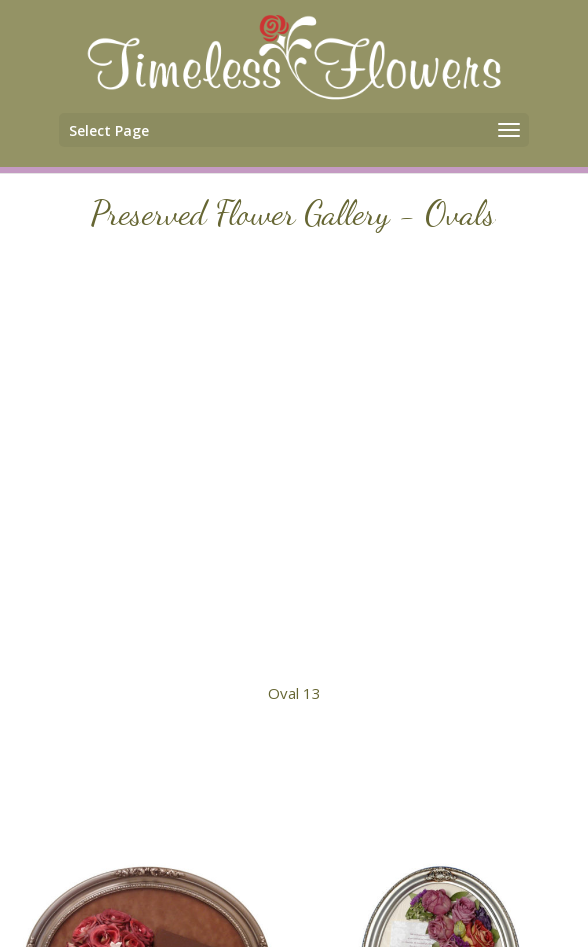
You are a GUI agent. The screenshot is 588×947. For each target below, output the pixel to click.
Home (169, 896)
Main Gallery (294, 747)
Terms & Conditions (365, 896)
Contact (240, 896)
